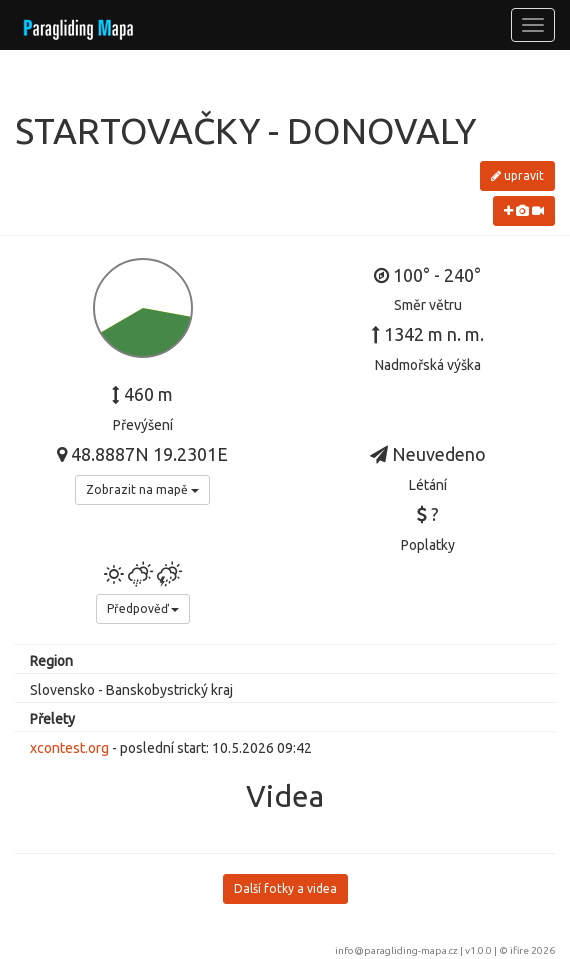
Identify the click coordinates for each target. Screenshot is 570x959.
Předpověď (143, 608)
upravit (517, 175)
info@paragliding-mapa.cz (396, 950)
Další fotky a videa (285, 888)
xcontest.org (69, 748)
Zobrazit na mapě (142, 489)
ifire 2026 (532, 950)
